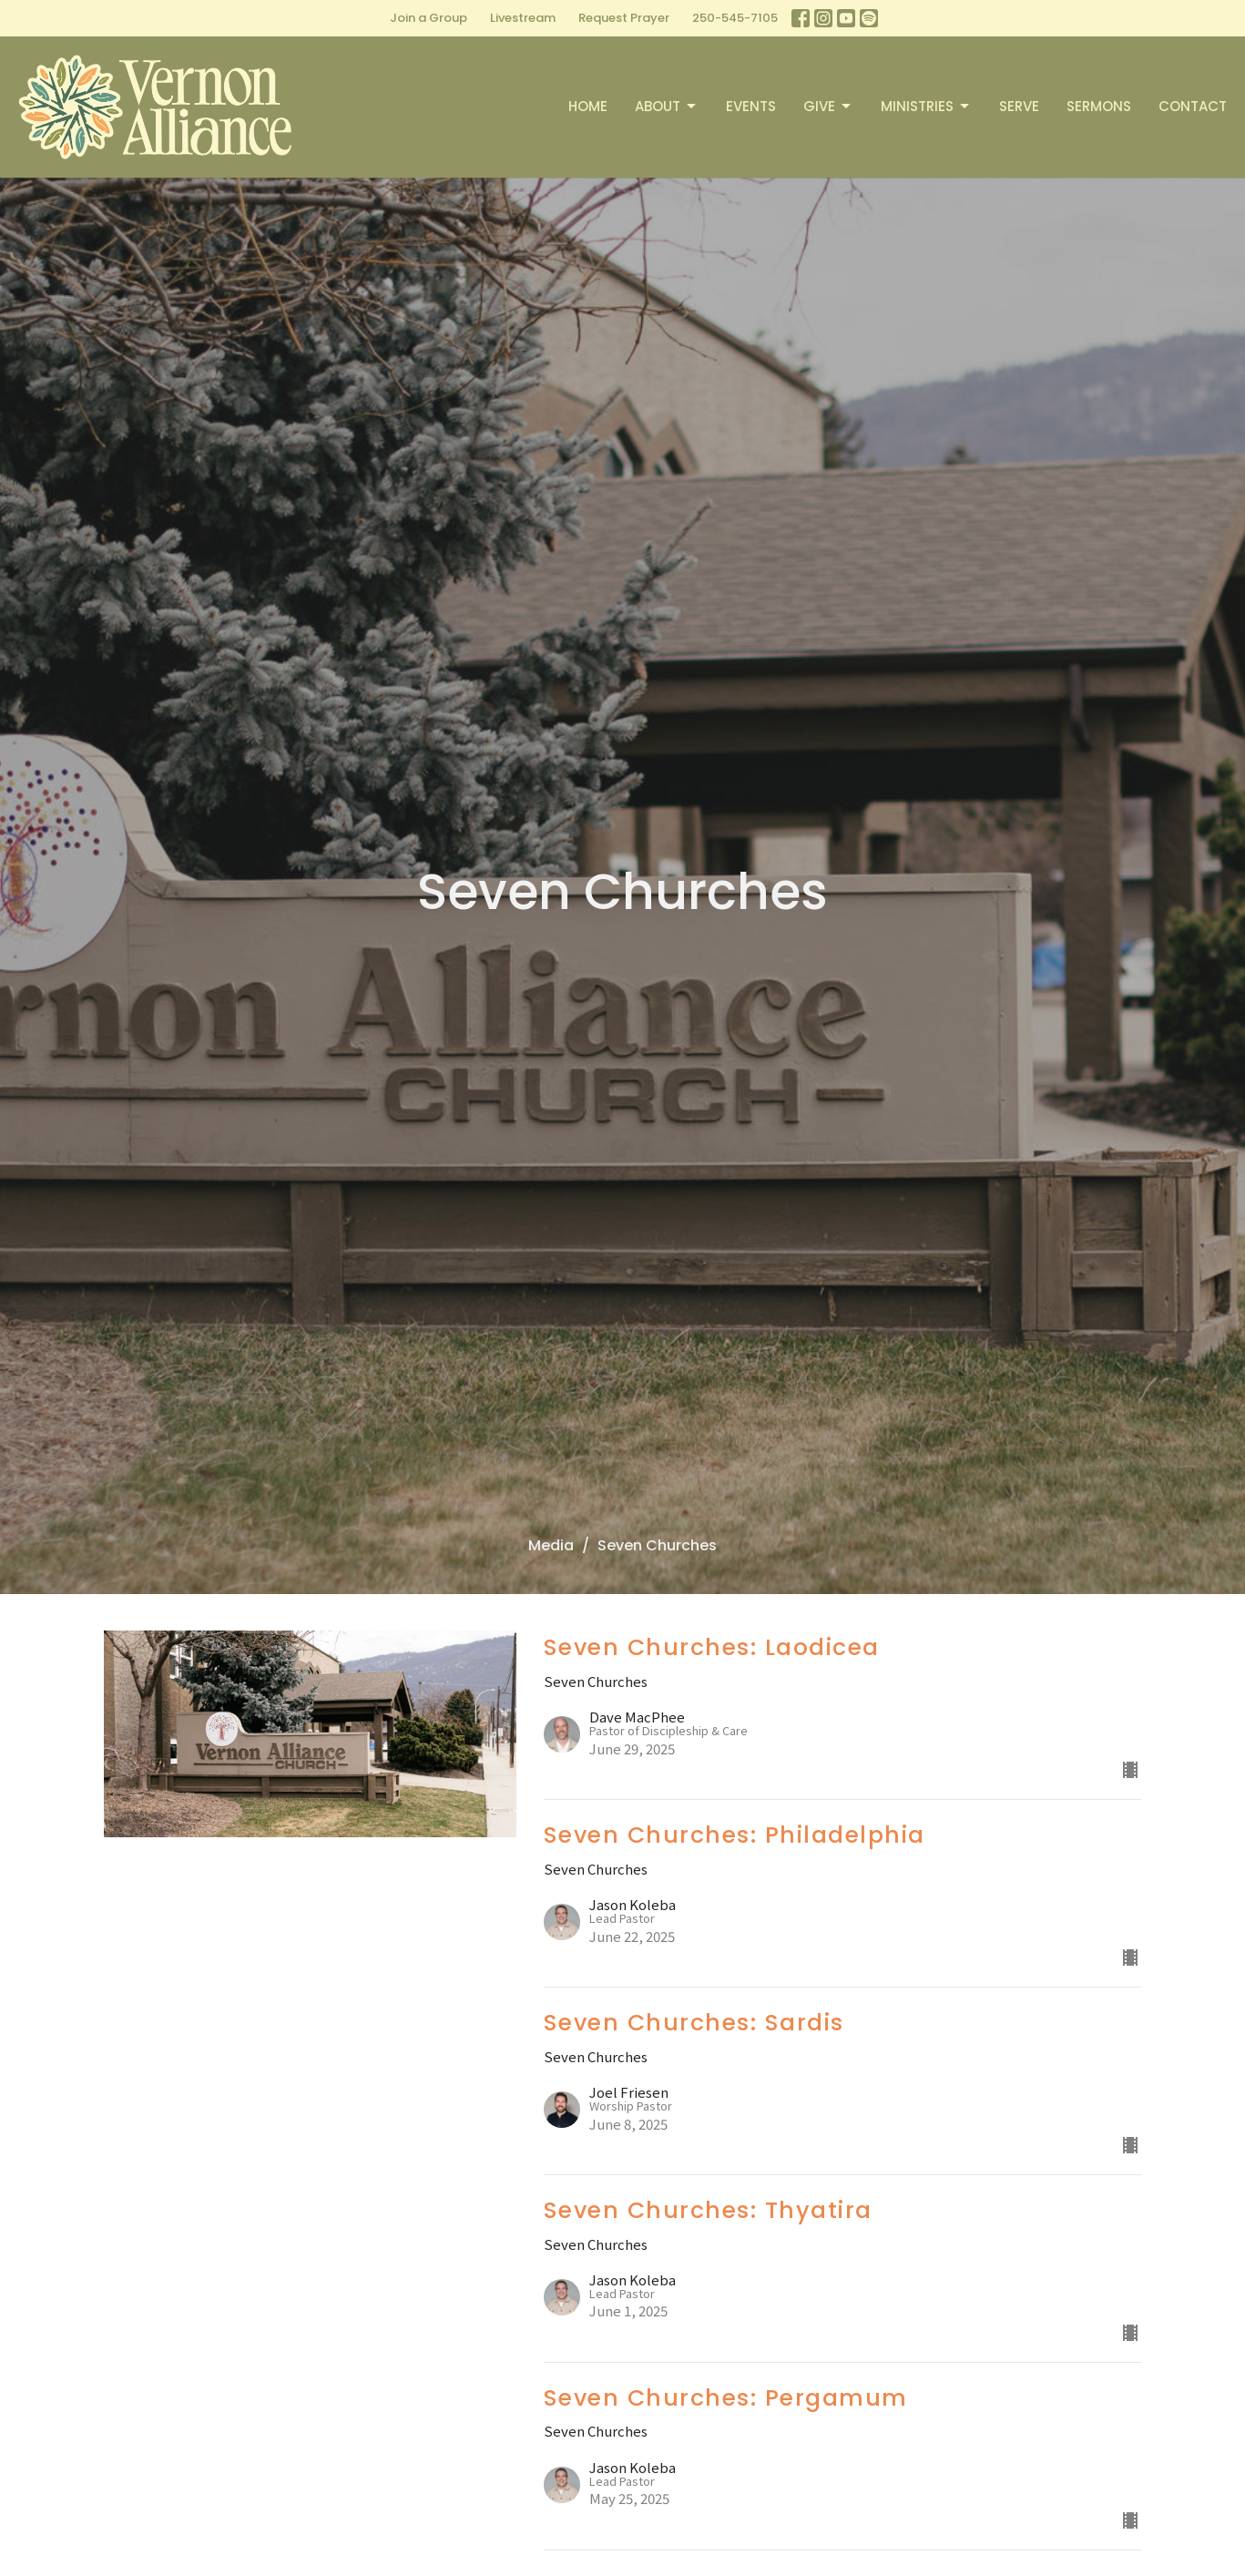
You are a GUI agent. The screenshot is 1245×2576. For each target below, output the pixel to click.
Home (587, 106)
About (667, 106)
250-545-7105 (735, 17)
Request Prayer (623, 17)
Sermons (1098, 106)
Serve (1019, 106)
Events (751, 106)
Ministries (926, 106)
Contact (1192, 106)
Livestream (523, 17)
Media (551, 1545)
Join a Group (428, 17)
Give (828, 106)
